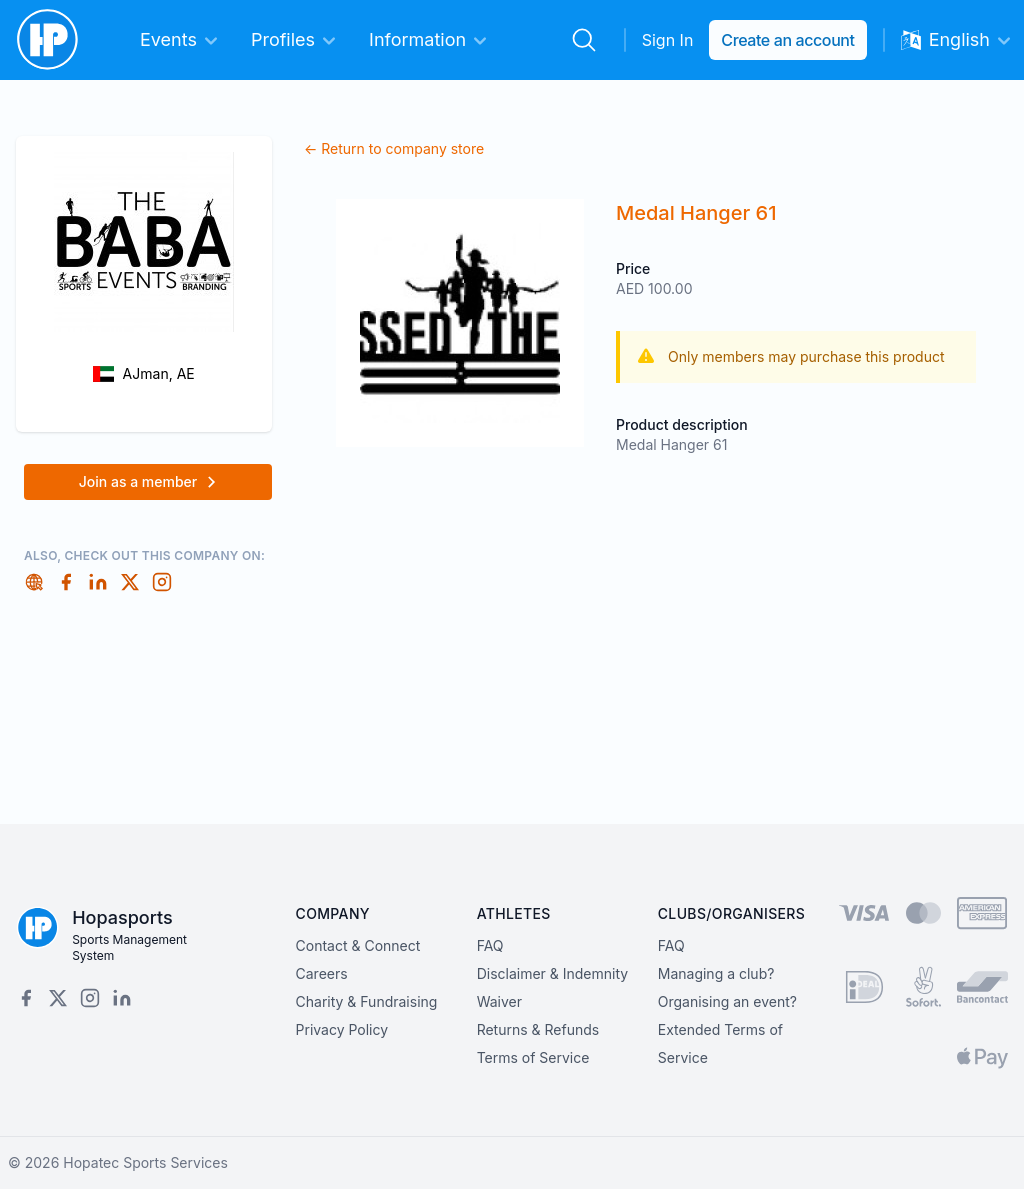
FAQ (490, 945)
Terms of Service (533, 1057)
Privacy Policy (342, 1029)
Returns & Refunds (538, 1029)
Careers (322, 973)
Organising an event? (727, 1001)
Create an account (787, 40)
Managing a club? (716, 973)
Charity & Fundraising (367, 1001)
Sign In (668, 40)
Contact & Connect (358, 945)
